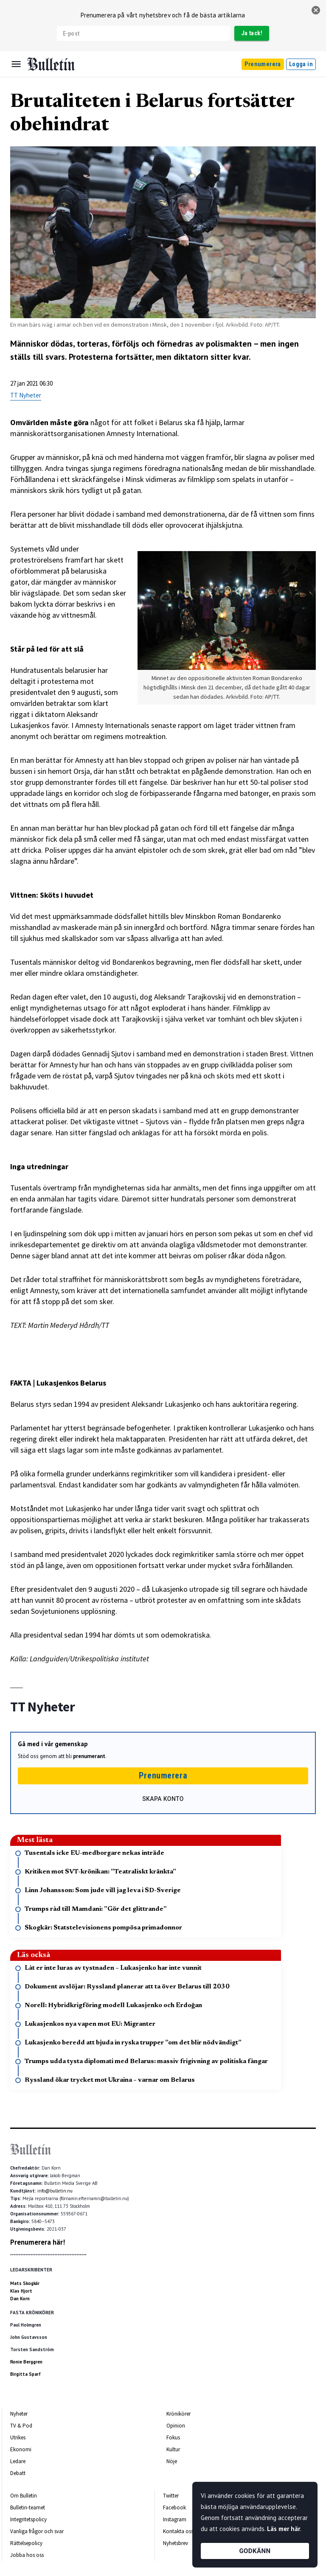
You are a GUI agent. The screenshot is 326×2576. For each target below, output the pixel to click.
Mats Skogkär (24, 2283)
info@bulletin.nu (55, 2191)
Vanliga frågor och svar (37, 2531)
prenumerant (89, 1756)
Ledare (17, 2461)
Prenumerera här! (37, 2242)
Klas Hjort (21, 2291)
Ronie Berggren (26, 2362)
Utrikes (17, 2437)
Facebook (174, 2507)
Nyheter (19, 2413)
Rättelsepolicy (26, 2543)
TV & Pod (21, 2425)
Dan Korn (20, 2299)
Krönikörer (178, 2413)
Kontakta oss (178, 2531)
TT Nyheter (25, 395)
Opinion (175, 2425)
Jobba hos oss (27, 2555)
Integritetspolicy (28, 2519)
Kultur (173, 2449)
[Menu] (16, 64)
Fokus (173, 2437)
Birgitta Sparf (25, 2374)
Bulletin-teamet (27, 2507)
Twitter (171, 2495)
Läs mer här (283, 2529)
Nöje (171, 2461)
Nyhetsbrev (175, 2543)
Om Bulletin (23, 2495)
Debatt (17, 2473)
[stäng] (316, 10)
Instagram (174, 2519)
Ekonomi (20, 2449)
